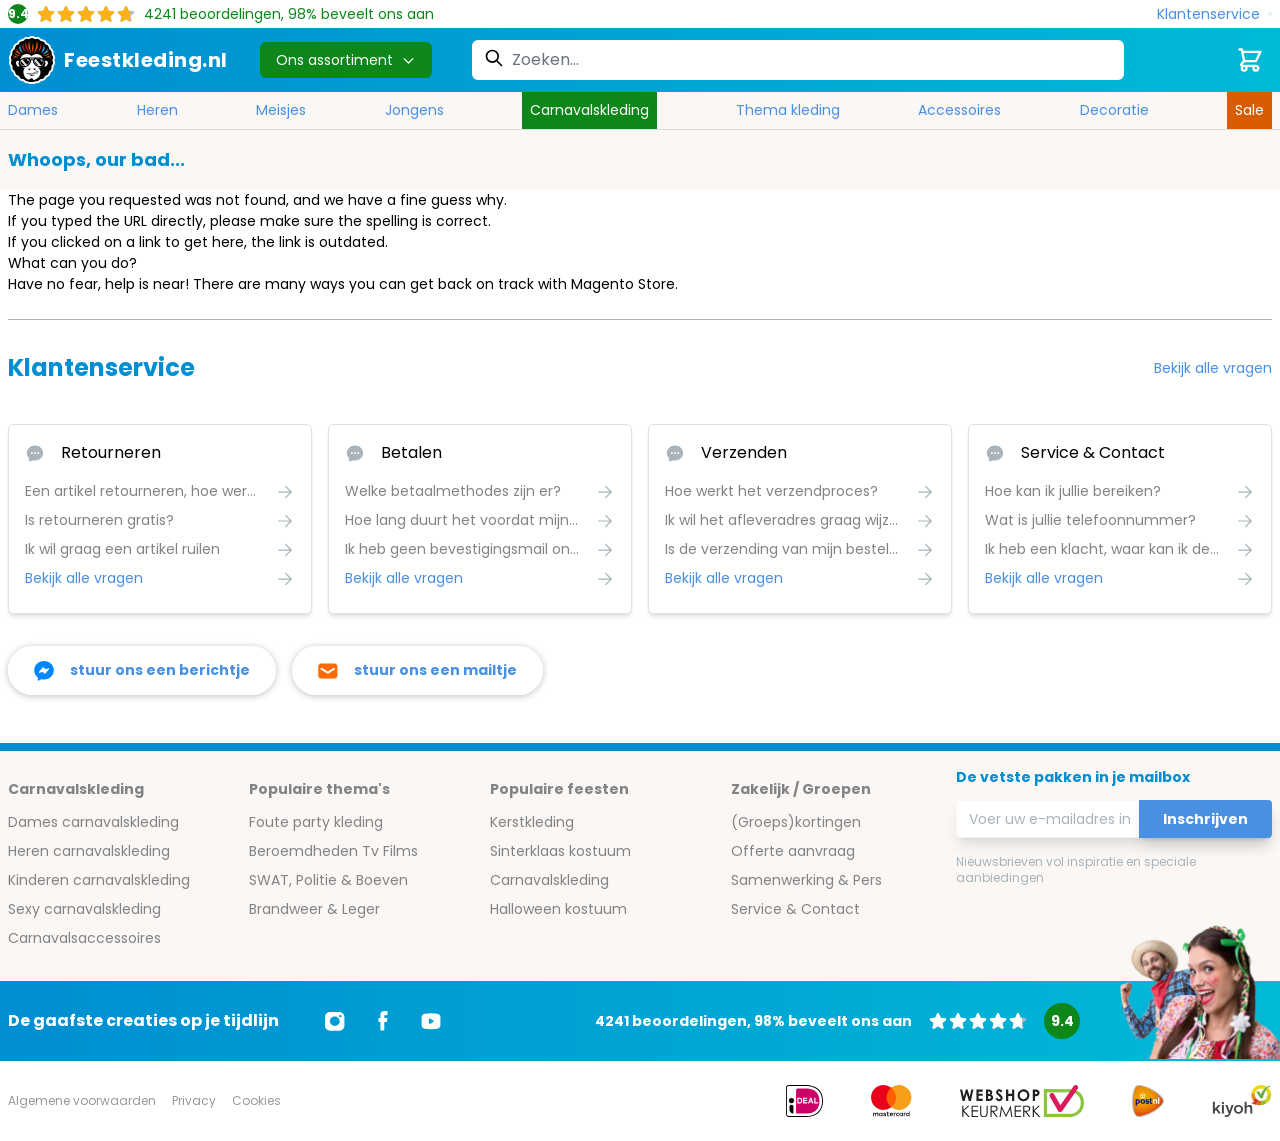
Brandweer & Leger (314, 909)
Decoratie (1114, 110)
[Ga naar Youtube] (431, 1021)
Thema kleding (788, 110)
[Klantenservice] (1214, 14)
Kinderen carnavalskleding (99, 880)
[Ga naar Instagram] (335, 1021)
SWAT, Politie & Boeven (328, 880)
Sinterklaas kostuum (560, 851)
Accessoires (959, 110)
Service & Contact (795, 909)
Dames (33, 110)
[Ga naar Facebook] (383, 1021)
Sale (1249, 110)
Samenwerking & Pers (806, 880)
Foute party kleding (316, 822)
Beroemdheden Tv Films (333, 851)
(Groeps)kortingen (796, 822)
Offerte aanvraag (793, 851)
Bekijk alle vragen (1213, 368)
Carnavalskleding (589, 110)
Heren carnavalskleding (89, 851)
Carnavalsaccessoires (84, 938)
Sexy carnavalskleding (84, 909)
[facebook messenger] (142, 670)
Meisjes (281, 110)
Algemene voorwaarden (82, 1100)
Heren (157, 110)
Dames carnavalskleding (93, 822)
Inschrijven (1205, 819)
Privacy (194, 1100)
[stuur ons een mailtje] (417, 670)
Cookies (256, 1100)
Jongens (414, 110)
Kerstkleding (532, 822)
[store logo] (118, 60)
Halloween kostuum (558, 909)
